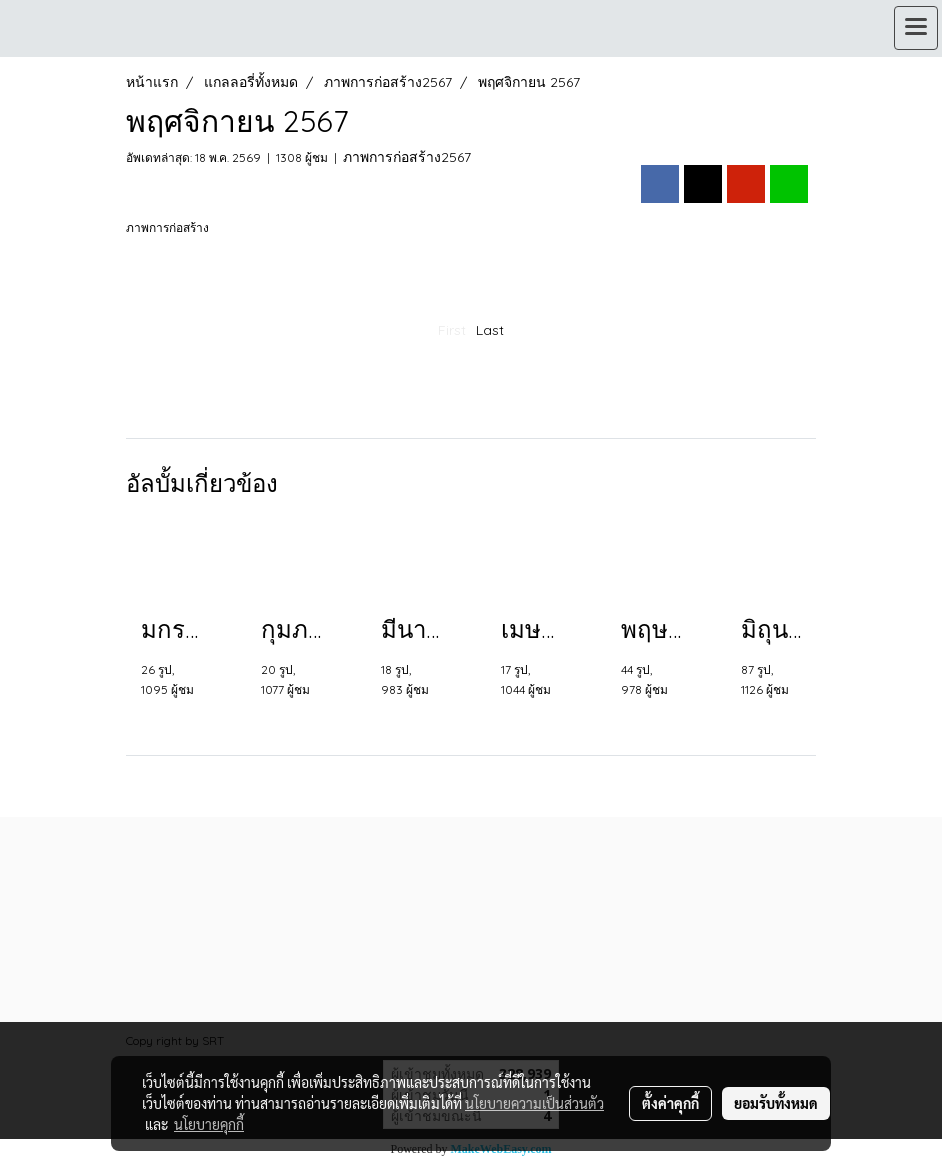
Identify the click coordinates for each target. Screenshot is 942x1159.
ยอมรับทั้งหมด (776, 1103)
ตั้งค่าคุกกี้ (670, 1103)
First (452, 330)
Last (490, 330)
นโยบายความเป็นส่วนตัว (534, 1103)
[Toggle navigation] (916, 28)
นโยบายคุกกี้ (209, 1124)
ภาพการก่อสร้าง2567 (407, 157)
